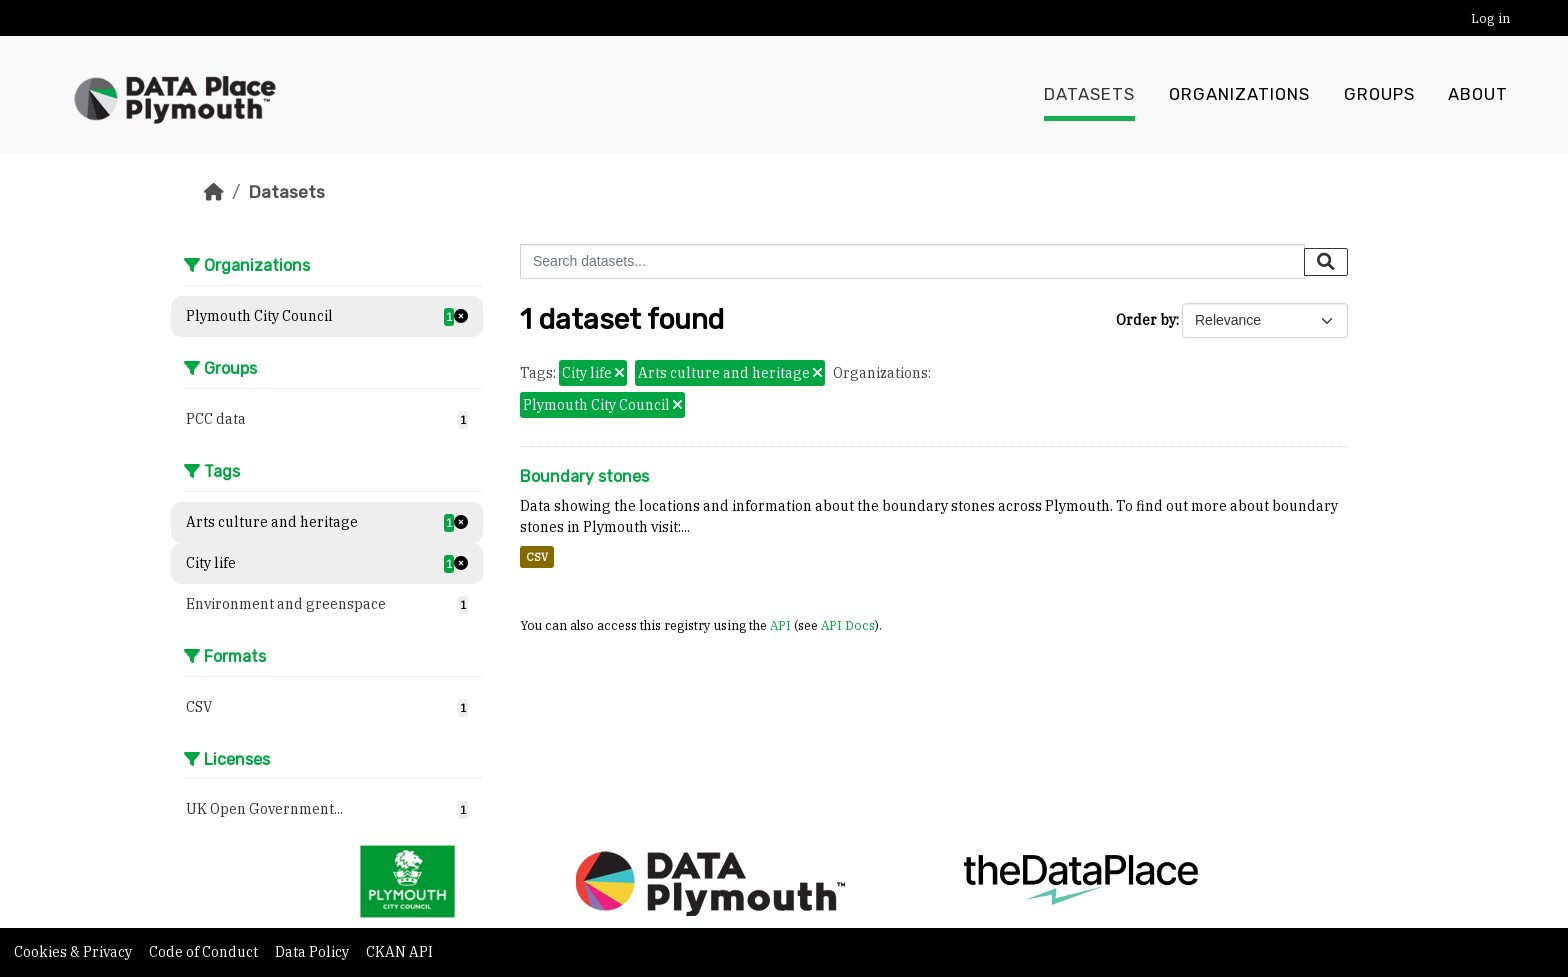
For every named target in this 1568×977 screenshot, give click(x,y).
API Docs (848, 625)
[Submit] (1326, 262)
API (780, 625)
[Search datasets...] (912, 261)
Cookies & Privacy (74, 952)
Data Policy (313, 952)
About (1478, 95)
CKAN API (399, 952)
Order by (1146, 320)
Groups (1379, 95)
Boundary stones (584, 476)
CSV (537, 557)
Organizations (1239, 95)
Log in (1490, 18)
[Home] (214, 192)
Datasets (1089, 95)
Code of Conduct (205, 952)
